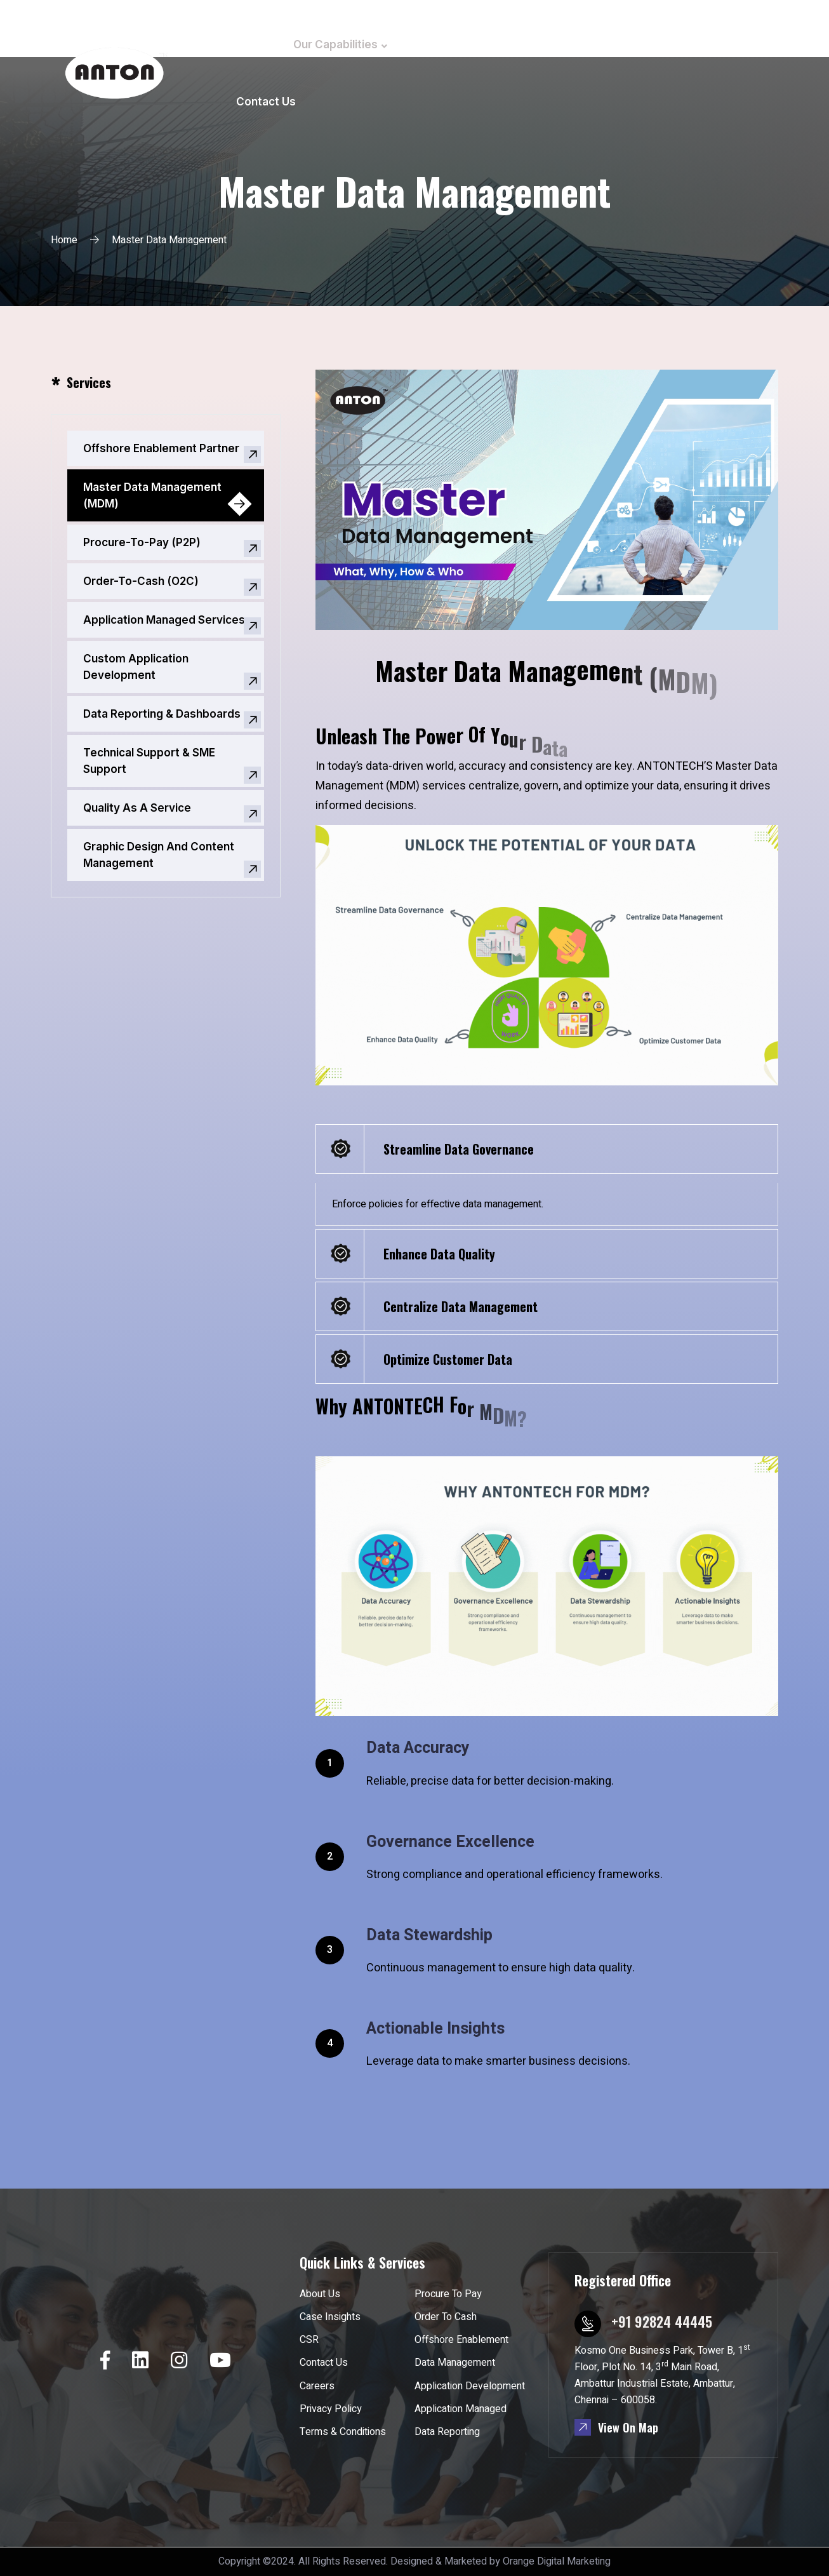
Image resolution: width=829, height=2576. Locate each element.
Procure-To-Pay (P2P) (142, 542)
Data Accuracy (418, 1748)
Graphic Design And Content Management (158, 854)
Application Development (469, 2386)
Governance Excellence (450, 1842)
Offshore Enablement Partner (161, 448)
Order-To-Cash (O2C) (141, 581)
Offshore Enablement (461, 2339)
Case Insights (523, 44)
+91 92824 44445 (661, 2321)
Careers (655, 44)
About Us (437, 44)
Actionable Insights (435, 2029)
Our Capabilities (335, 44)
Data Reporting (447, 2431)
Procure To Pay (448, 2294)
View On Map (616, 2427)
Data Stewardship (429, 1935)
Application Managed (460, 2409)
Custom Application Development (136, 666)
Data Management (454, 2362)
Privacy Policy (331, 2409)
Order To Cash (445, 2316)
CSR (596, 44)
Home (252, 44)
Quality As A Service (137, 808)
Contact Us (266, 101)
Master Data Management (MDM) (152, 495)
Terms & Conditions (343, 2431)
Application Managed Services (164, 620)
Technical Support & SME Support (149, 760)
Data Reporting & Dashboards (162, 714)
